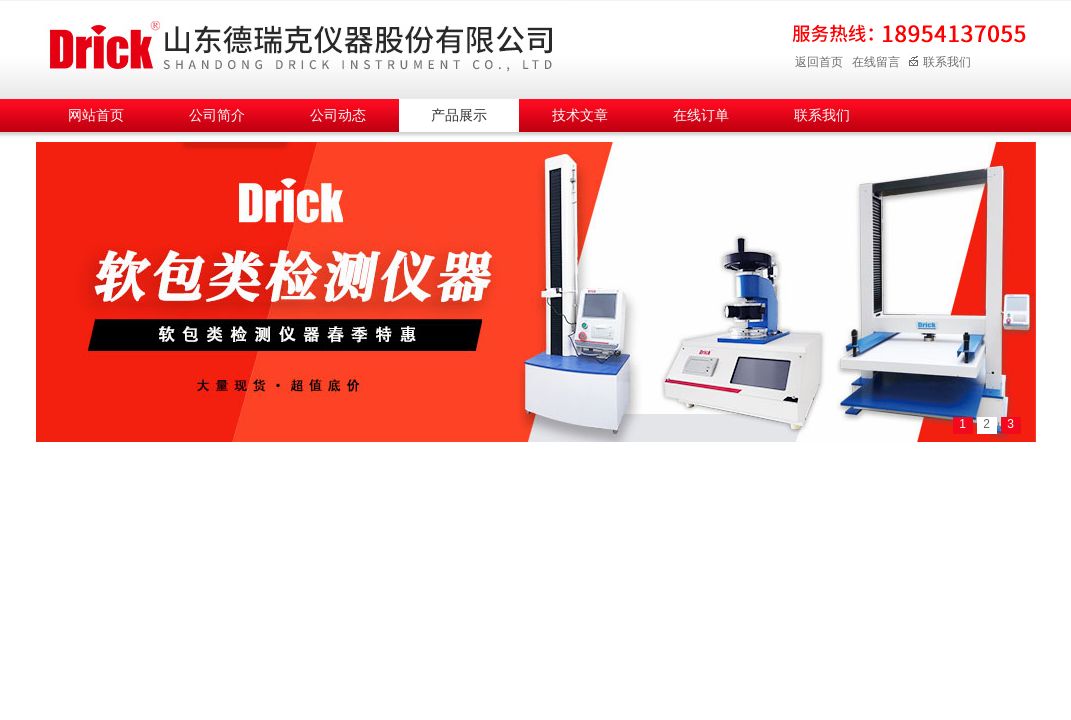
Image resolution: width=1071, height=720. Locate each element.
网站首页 (96, 115)
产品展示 (459, 115)
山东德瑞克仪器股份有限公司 (301, 46)
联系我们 (939, 62)
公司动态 (338, 115)
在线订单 (701, 115)
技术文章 (580, 115)
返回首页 (819, 62)
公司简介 (217, 115)
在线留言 (876, 62)
